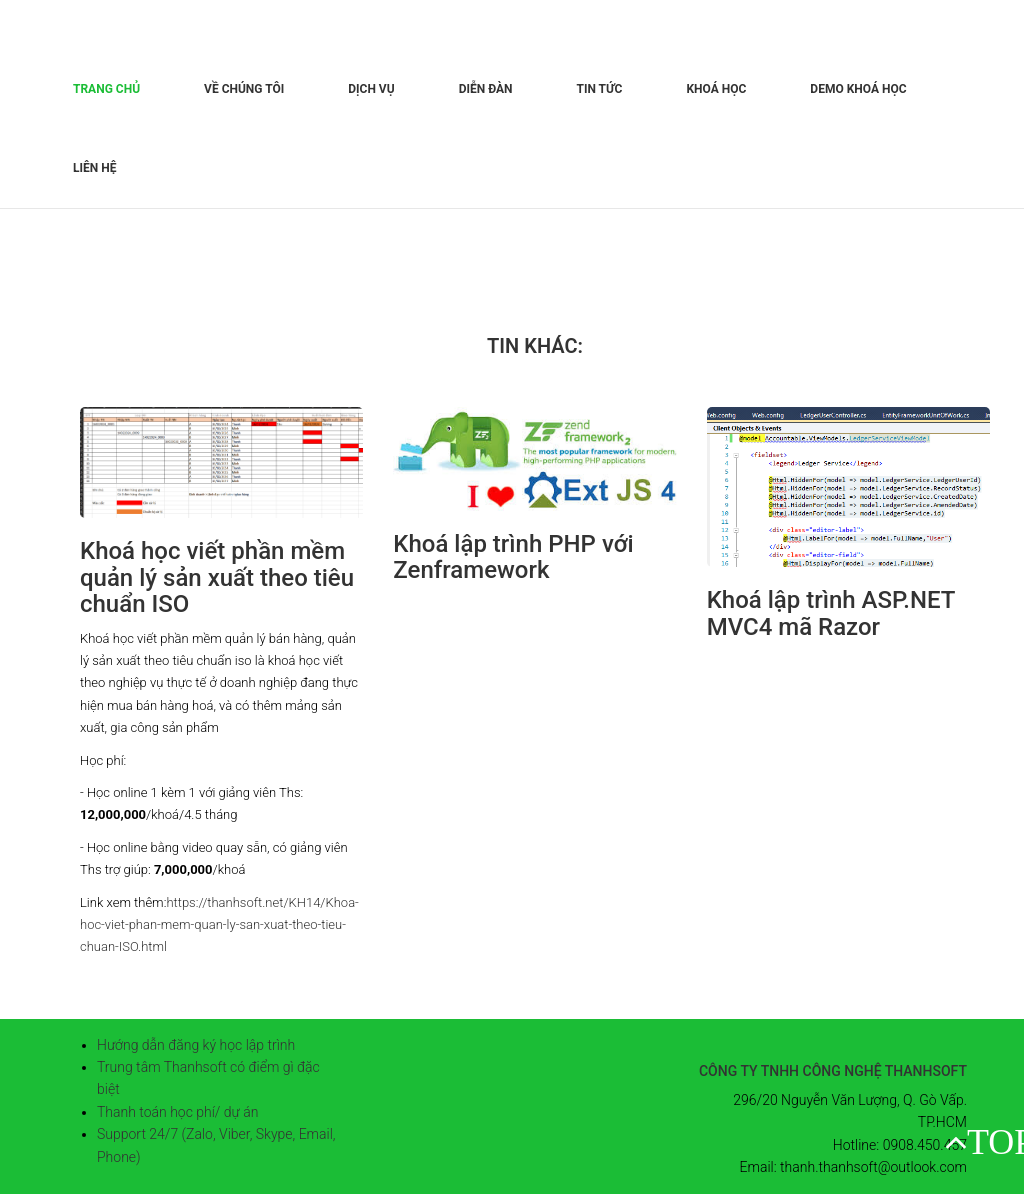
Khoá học (716, 89)
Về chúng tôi (244, 89)
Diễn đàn (486, 89)
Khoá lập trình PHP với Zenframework (513, 557)
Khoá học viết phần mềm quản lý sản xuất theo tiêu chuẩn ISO (217, 577)
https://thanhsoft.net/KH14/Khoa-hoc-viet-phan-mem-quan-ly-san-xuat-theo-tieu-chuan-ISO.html (219, 925)
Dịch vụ (371, 89)
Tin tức (600, 89)
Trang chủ (106, 89)
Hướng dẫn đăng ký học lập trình (196, 1045)
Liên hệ (94, 168)
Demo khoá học (858, 89)
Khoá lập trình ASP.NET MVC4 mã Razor (831, 613)
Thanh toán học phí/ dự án (177, 1112)
